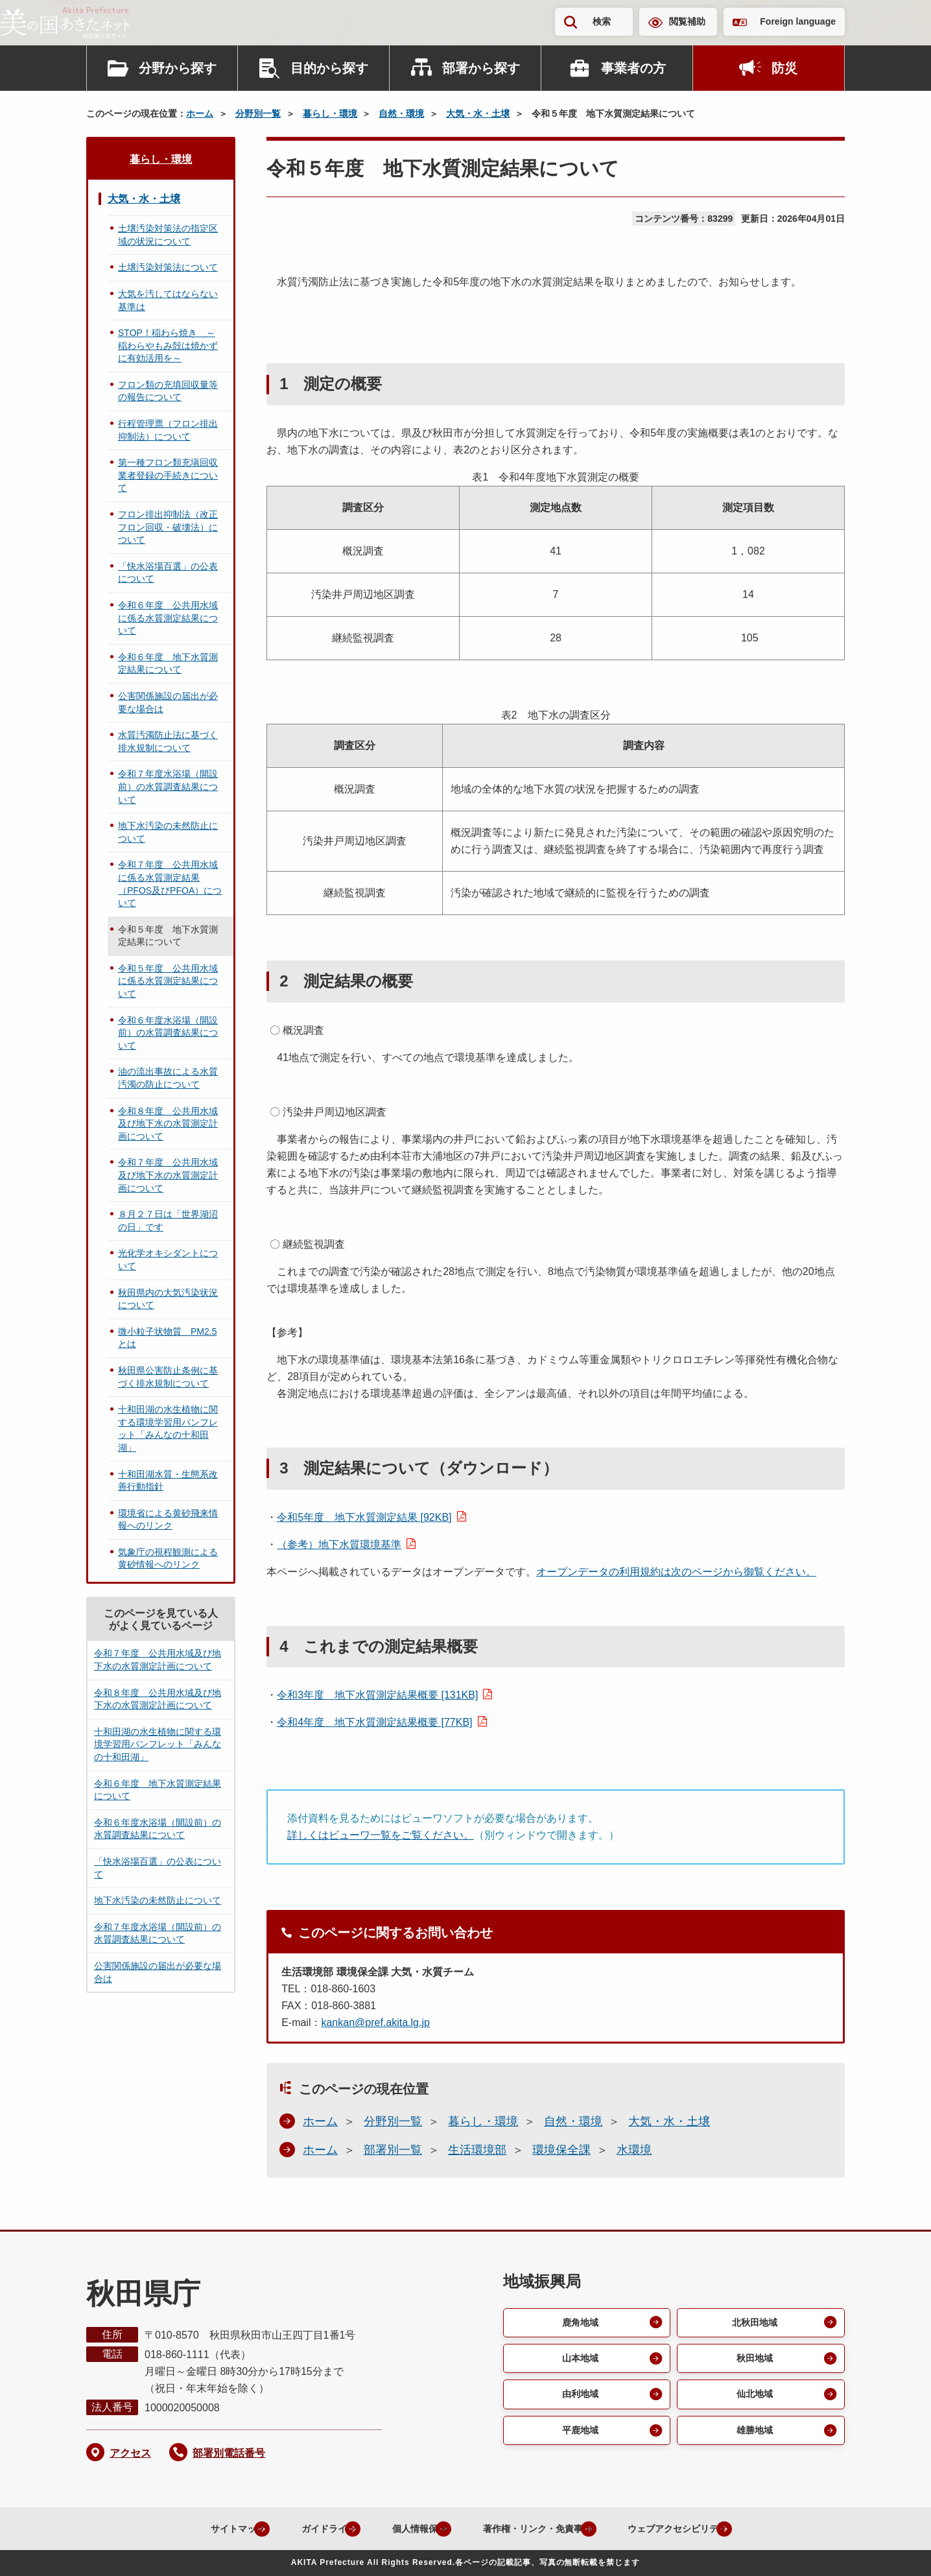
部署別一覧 (393, 2149)
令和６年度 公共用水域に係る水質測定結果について (168, 618)
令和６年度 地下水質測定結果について (168, 663)
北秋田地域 (753, 2323)
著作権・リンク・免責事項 (531, 2528)
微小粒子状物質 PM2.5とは (167, 1338)
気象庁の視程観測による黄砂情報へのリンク (168, 1558)
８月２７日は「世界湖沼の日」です (168, 1220)
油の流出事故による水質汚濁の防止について (168, 1078)
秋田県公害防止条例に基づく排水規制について (168, 1377)
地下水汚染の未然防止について (168, 832)
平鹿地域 (579, 2436)
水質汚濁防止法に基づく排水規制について (168, 741)
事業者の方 (633, 68)
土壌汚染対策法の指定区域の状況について (168, 234)
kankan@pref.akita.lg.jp (375, 2022)
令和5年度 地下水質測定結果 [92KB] (364, 1517)
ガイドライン (296, 2528)
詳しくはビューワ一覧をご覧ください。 (380, 1835)
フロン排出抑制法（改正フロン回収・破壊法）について (168, 527)
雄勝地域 (753, 2436)
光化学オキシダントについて (168, 1259)
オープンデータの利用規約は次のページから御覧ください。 (676, 1571)
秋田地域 (753, 2361)
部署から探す (481, 68)
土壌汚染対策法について (168, 267)
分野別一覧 (258, 113)
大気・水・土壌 (478, 113)
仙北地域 (753, 2398)
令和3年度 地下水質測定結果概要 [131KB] (377, 1694)
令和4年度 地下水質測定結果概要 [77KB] (374, 1722)
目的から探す (329, 68)
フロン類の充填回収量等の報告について (168, 391)
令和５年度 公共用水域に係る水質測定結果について (168, 981)
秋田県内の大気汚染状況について (168, 1299)
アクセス (130, 2453)
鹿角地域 (579, 2323)
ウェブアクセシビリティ (691, 2528)
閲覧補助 (687, 21)
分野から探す (178, 68)
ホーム (199, 113)
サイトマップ (193, 2528)
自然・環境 (401, 113)
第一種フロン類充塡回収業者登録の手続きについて (168, 475)
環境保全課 (561, 2149)
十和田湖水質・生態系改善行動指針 (168, 1480)
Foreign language (798, 21)
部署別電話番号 (229, 2453)
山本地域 (579, 2361)
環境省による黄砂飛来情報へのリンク (168, 1519)
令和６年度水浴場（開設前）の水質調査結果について (168, 1033)
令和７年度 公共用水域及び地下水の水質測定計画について (168, 1175)
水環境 (634, 2149)
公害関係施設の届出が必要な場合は (168, 702)
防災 (784, 68)
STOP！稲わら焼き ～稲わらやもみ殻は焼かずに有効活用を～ (168, 345)
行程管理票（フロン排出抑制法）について (168, 430)
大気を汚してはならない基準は (168, 300)
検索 (602, 21)
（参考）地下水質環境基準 (339, 1544)
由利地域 (579, 2398)
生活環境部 (477, 2149)
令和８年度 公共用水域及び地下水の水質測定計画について (168, 1123)
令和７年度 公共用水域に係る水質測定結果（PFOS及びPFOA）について (170, 883)
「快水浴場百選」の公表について (168, 572)
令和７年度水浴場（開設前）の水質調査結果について (168, 786)
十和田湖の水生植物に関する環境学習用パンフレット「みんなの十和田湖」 (168, 1428)
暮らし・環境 (330, 113)
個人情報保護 (398, 2528)
